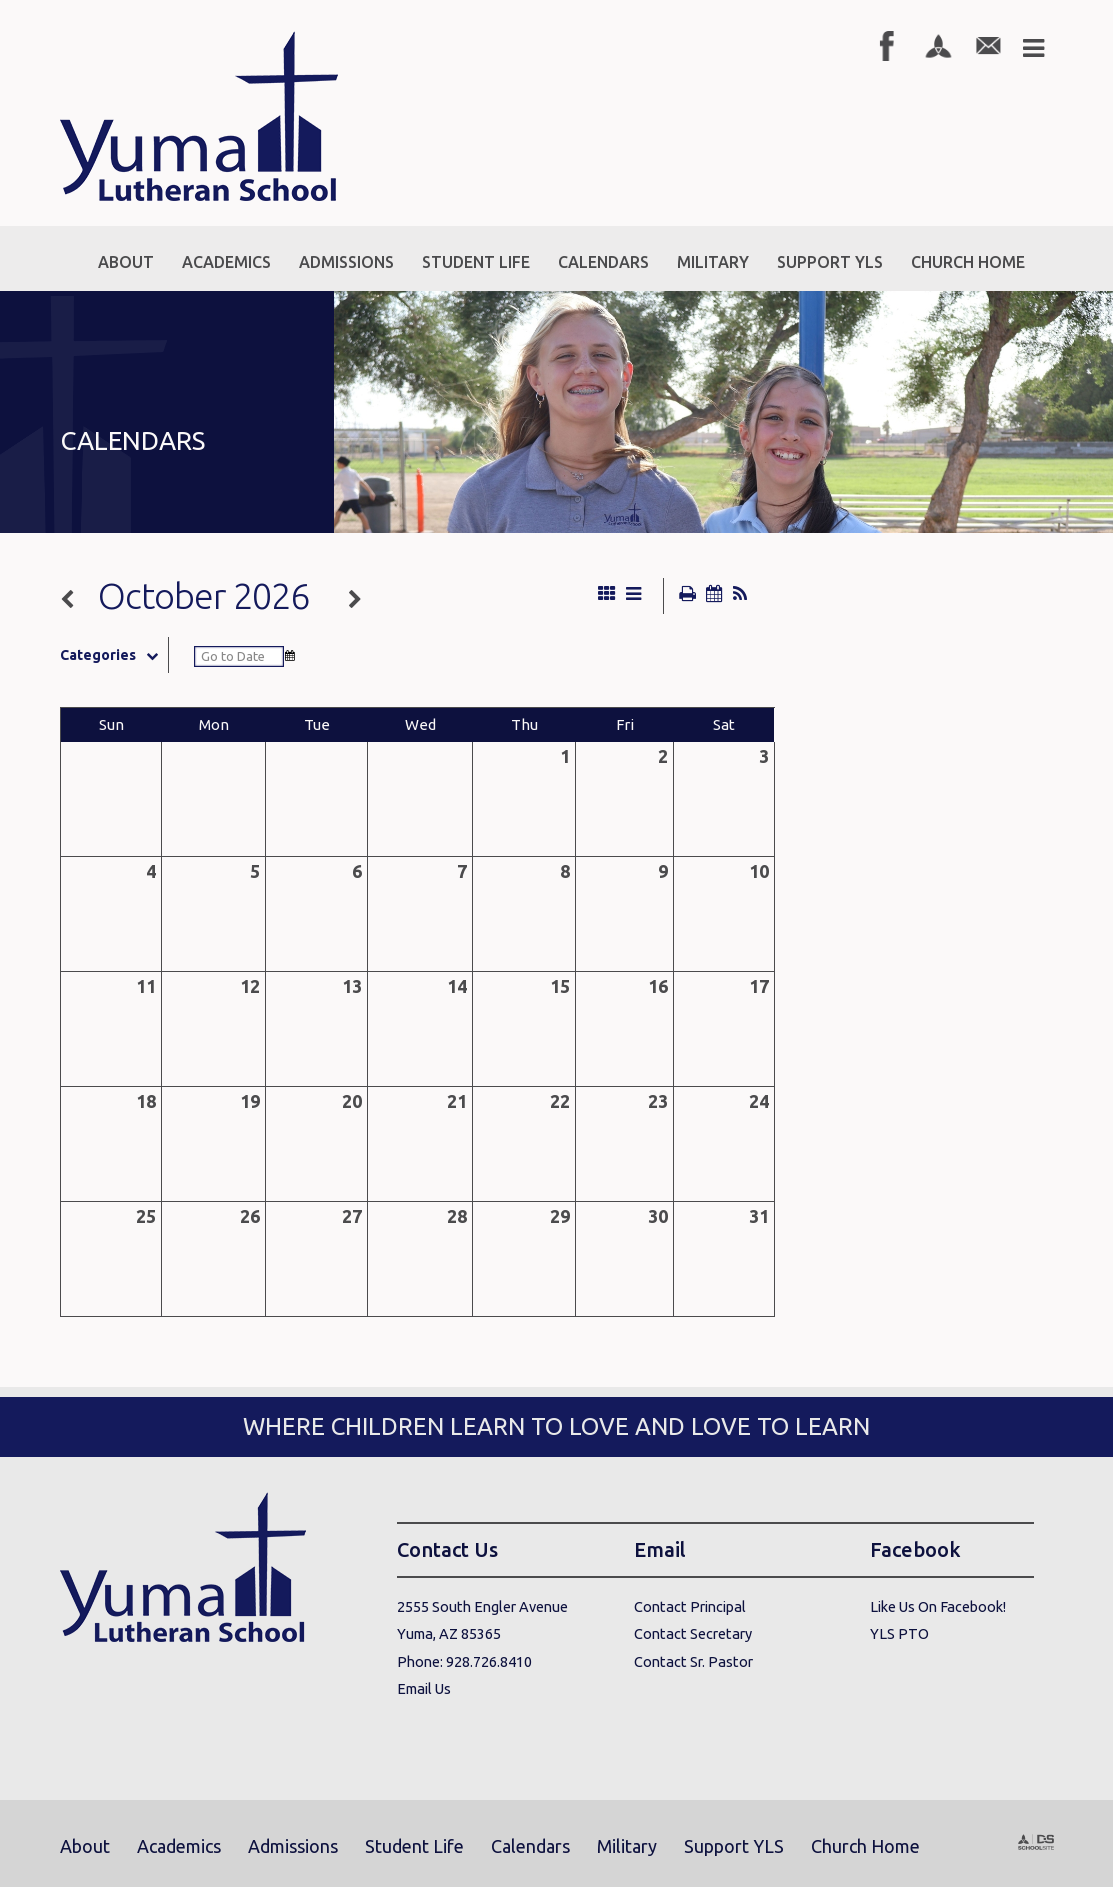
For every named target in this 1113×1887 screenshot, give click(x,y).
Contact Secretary (693, 1633)
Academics (179, 1846)
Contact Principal (690, 1606)
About (85, 1846)
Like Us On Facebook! (938, 1606)
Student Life (414, 1846)
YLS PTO (899, 1633)
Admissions (293, 1846)
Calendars (530, 1846)
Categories (114, 655)
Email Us (424, 1688)
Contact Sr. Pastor (693, 1661)
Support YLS (734, 1846)
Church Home (865, 1846)
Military (627, 1846)
